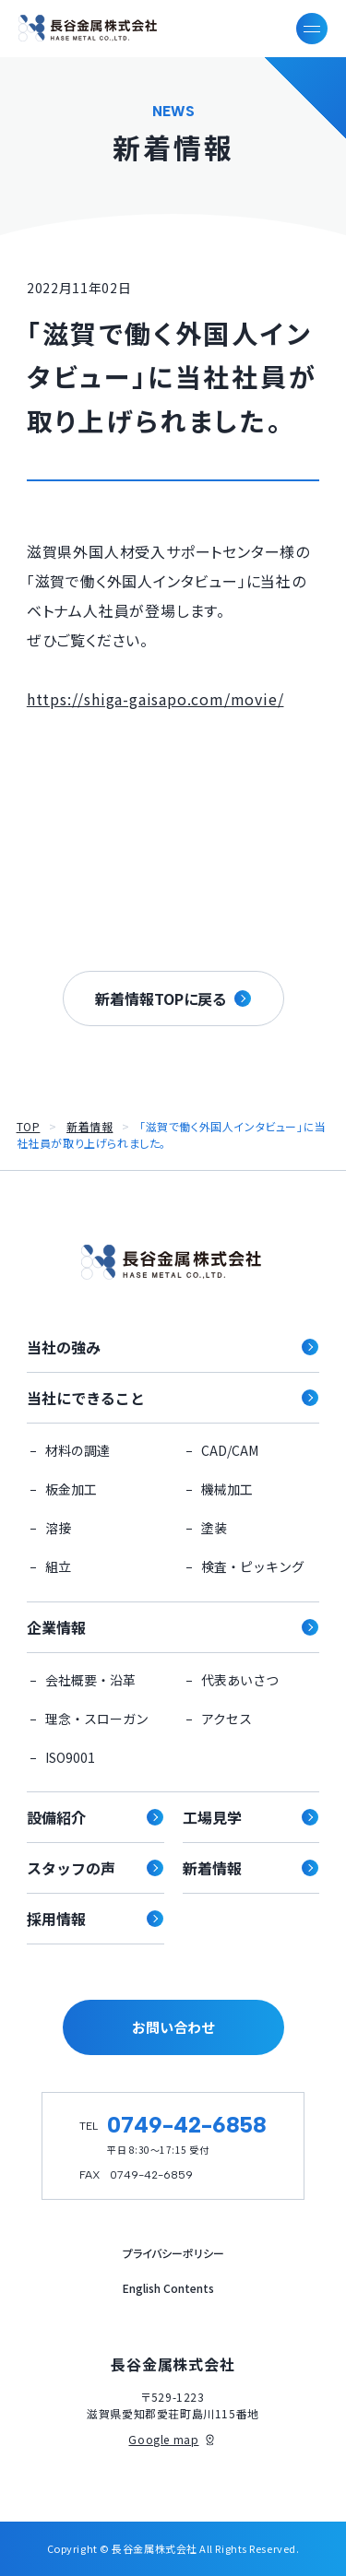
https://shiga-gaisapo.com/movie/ (155, 699)
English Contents (168, 2288)
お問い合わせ (173, 2027)
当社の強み (173, 1347)
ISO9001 (70, 1757)
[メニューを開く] (312, 28)
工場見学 (251, 1817)
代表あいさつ (240, 1680)
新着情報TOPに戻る (173, 998)
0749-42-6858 (187, 2124)
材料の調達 (77, 1450)
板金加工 (71, 1489)
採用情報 (95, 1919)
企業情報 (173, 1627)
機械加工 (227, 1489)
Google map (163, 2439)
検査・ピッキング (252, 1566)
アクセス (226, 1718)
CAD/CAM (229, 1450)
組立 (58, 1566)
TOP (29, 1126)
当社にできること (173, 1398)
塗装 (214, 1527)
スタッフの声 (95, 1868)
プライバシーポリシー (173, 2253)
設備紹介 (95, 1817)
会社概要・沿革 (90, 1680)
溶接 (58, 1527)
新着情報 (89, 1126)
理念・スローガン (97, 1718)
